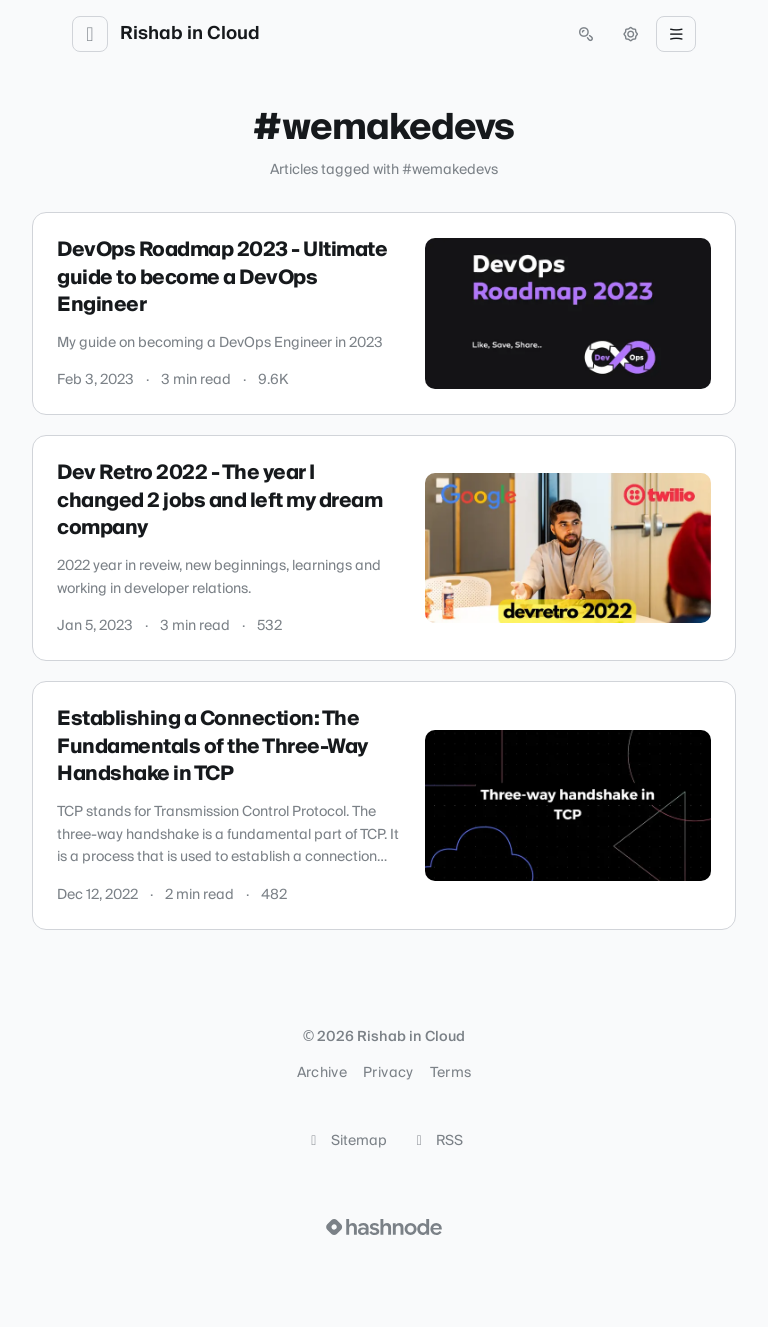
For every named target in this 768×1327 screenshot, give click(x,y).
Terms (451, 1073)
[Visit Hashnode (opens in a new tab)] (384, 1227)
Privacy (388, 1073)
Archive (322, 1073)
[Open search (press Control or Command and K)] (586, 34)
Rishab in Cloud (190, 34)
